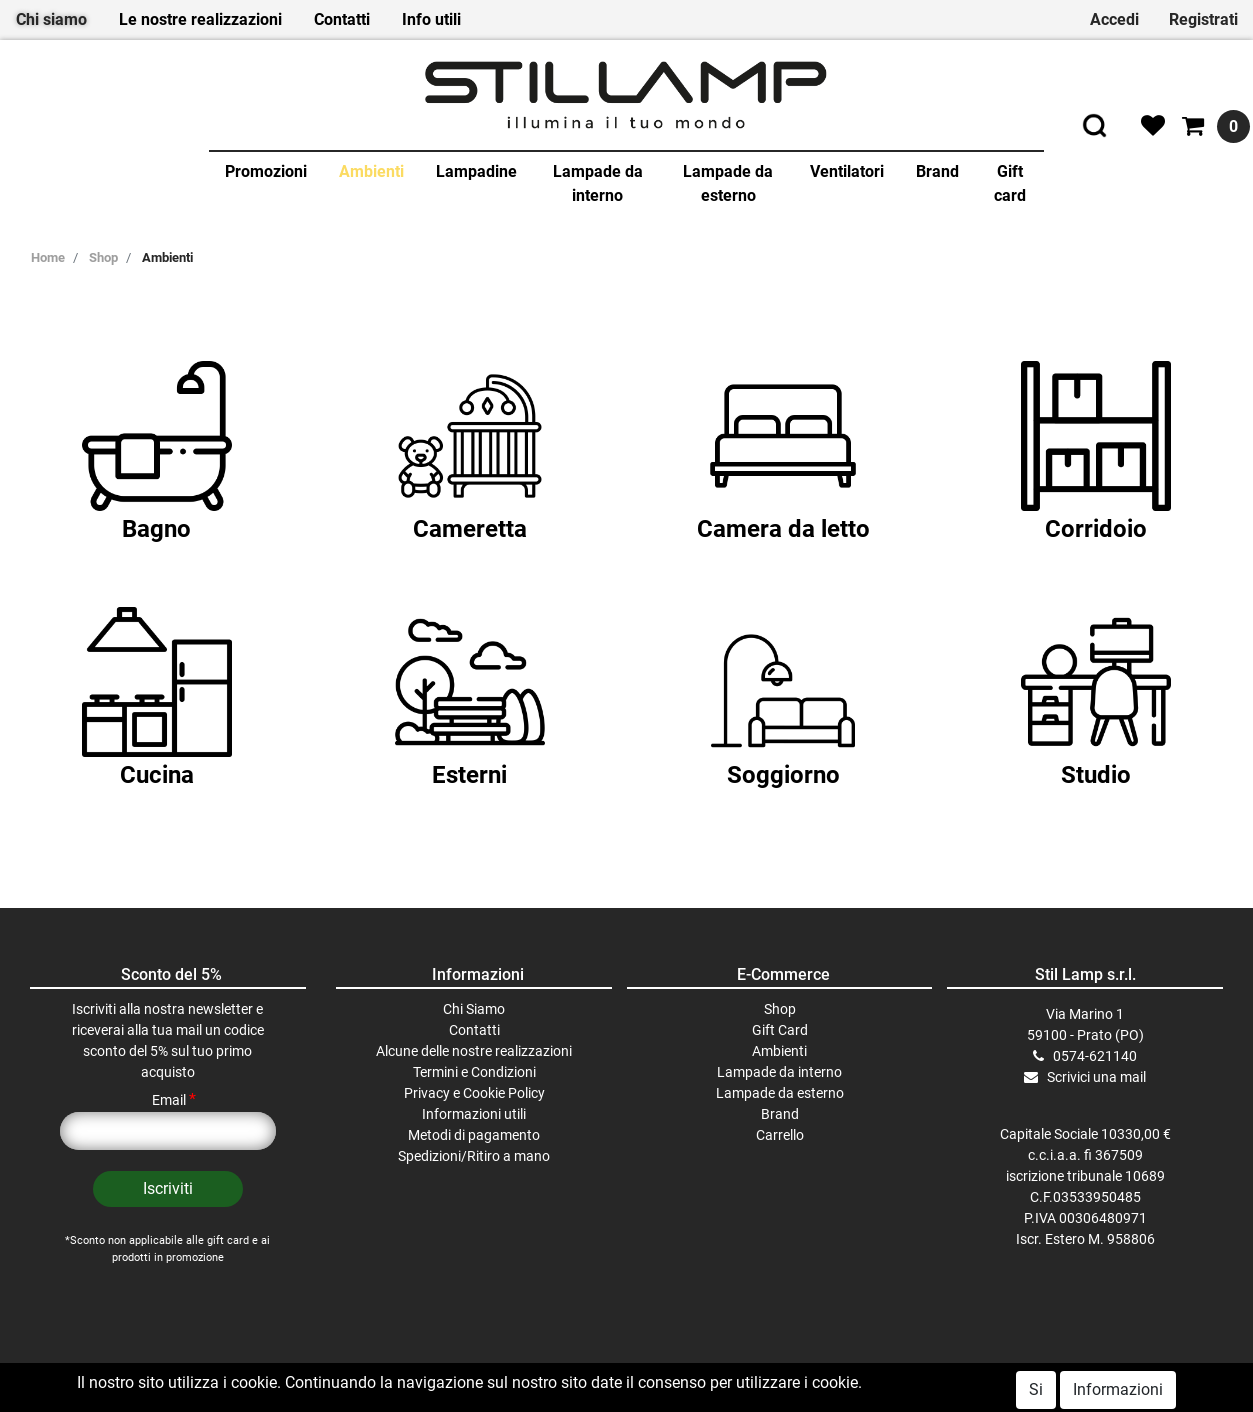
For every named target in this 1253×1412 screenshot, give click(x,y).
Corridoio (1096, 529)
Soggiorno (783, 775)
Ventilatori (847, 171)
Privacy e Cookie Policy (474, 1093)
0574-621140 (1095, 1056)
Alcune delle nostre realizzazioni (474, 1051)
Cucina (157, 775)
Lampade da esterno (728, 183)
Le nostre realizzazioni (200, 19)
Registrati (1203, 19)
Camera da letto (783, 529)
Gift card (1010, 183)
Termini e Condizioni (474, 1072)
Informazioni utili (474, 1114)
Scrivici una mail (1096, 1077)
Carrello (780, 1135)
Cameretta (470, 529)
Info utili (431, 19)
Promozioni (266, 171)
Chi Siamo (474, 1009)
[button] (168, 1189)
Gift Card (780, 1030)
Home (48, 257)
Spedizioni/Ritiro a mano (474, 1156)
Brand (937, 171)
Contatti (342, 19)
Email (174, 1100)
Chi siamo (51, 19)
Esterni (469, 775)
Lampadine (476, 171)
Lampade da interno (598, 183)
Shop (103, 257)
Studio (1096, 775)
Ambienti (371, 171)
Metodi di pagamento (474, 1135)
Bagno (156, 529)
